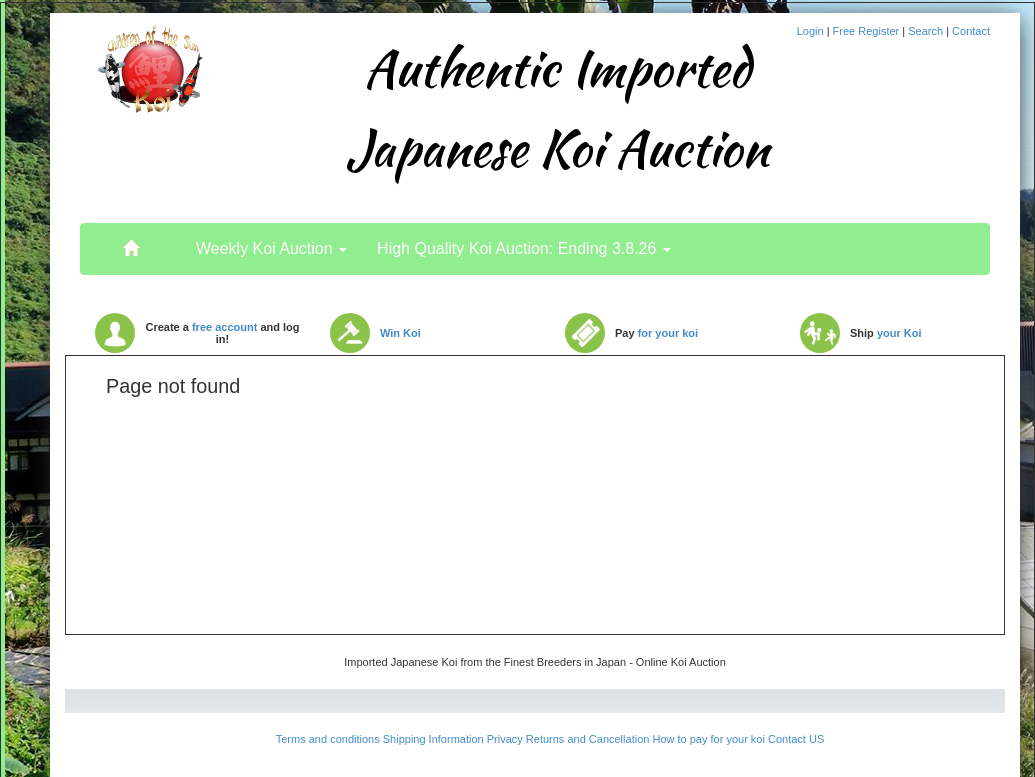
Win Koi (400, 333)
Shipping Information (433, 739)
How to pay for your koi (708, 739)
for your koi (668, 333)
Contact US (796, 739)
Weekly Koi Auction (271, 248)
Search (927, 31)
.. (131, 239)
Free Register (868, 31)
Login (812, 31)
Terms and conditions (328, 739)
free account (224, 327)
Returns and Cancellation (588, 739)
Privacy (505, 739)
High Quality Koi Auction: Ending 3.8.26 (524, 248)
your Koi (899, 333)
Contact (971, 31)
